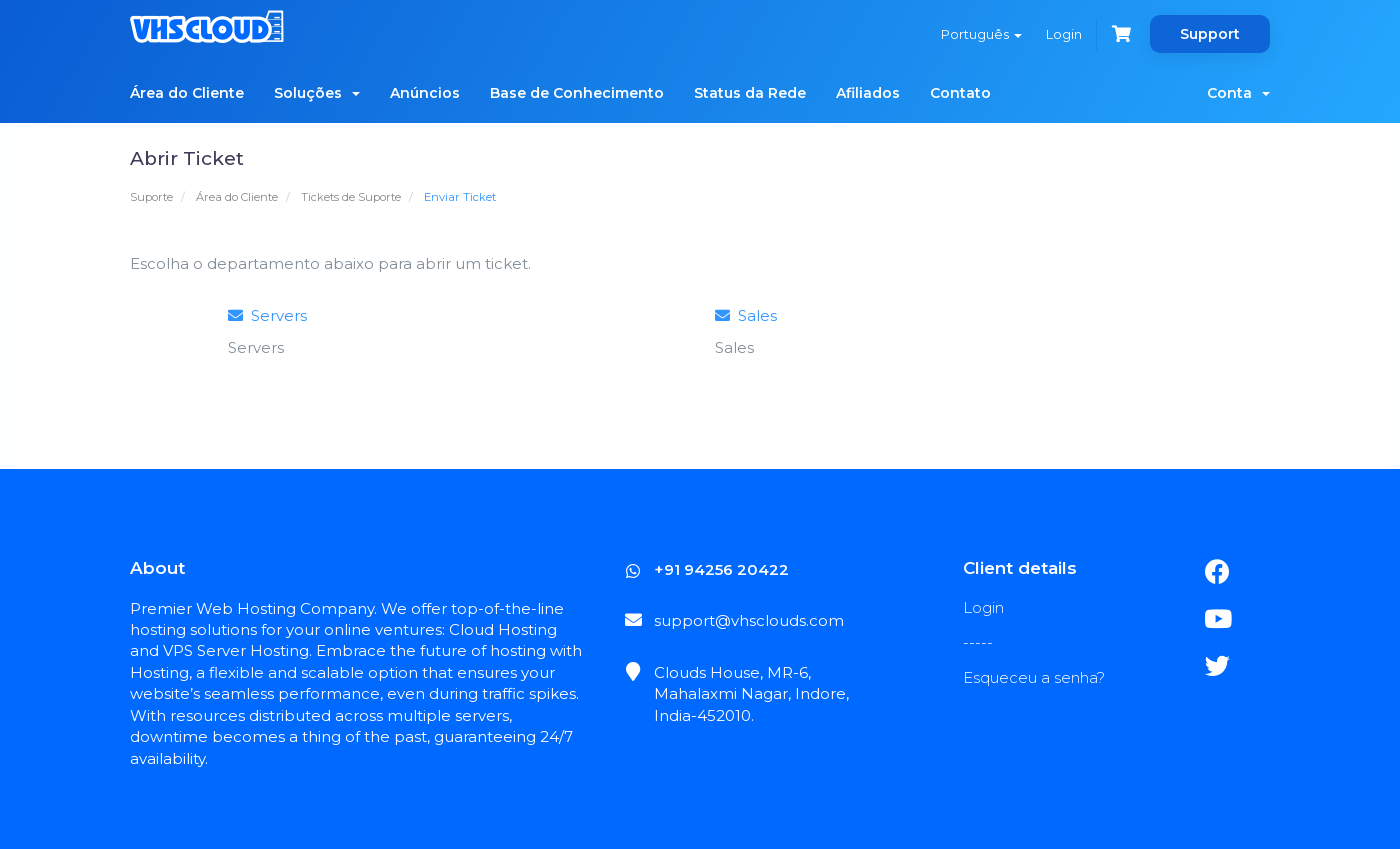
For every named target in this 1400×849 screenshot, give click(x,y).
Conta (1238, 93)
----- (978, 642)
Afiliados (868, 93)
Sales (746, 315)
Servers (267, 315)
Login (1064, 34)
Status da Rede (750, 93)
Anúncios (425, 93)
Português (981, 34)
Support (1210, 34)
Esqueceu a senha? (1034, 677)
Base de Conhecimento (577, 93)
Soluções (317, 93)
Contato (960, 93)
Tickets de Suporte (351, 197)
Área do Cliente (187, 93)
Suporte (151, 197)
